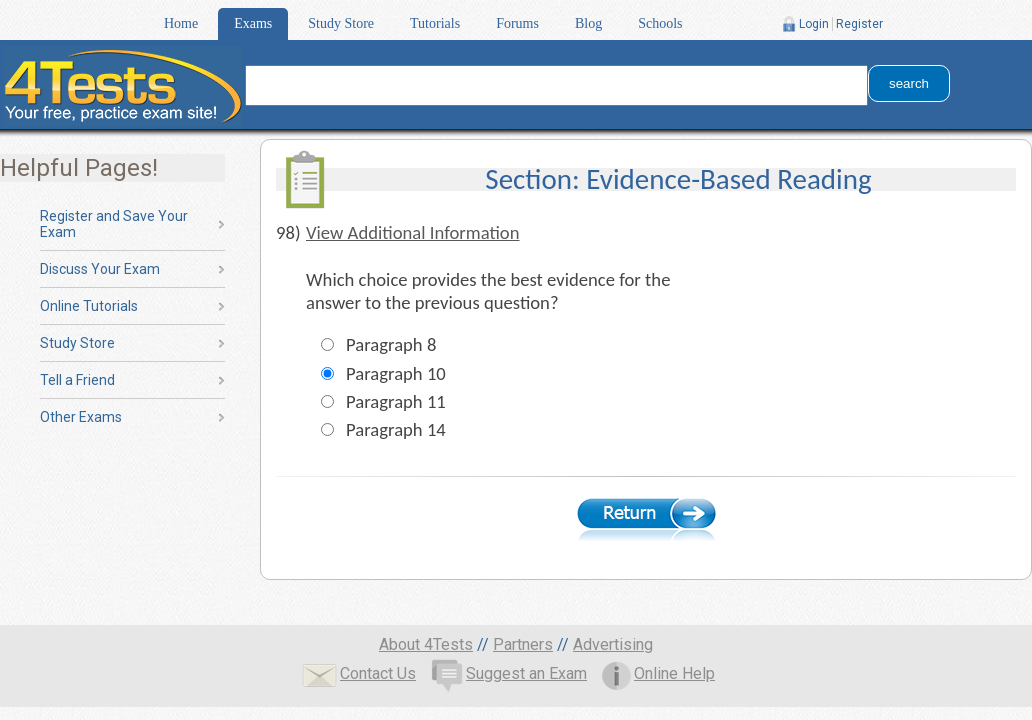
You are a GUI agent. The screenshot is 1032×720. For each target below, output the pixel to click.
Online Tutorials (89, 306)
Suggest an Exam (509, 673)
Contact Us (359, 673)
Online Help (658, 673)
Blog (588, 23)
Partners (523, 644)
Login (814, 24)
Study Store (341, 23)
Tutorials (435, 23)
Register (859, 24)
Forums (517, 23)
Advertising (613, 644)
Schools (660, 23)
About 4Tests (426, 644)
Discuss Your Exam (100, 269)
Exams (253, 23)
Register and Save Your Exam (114, 224)
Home (181, 23)
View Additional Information (413, 232)
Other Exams (81, 417)
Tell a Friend (77, 380)
